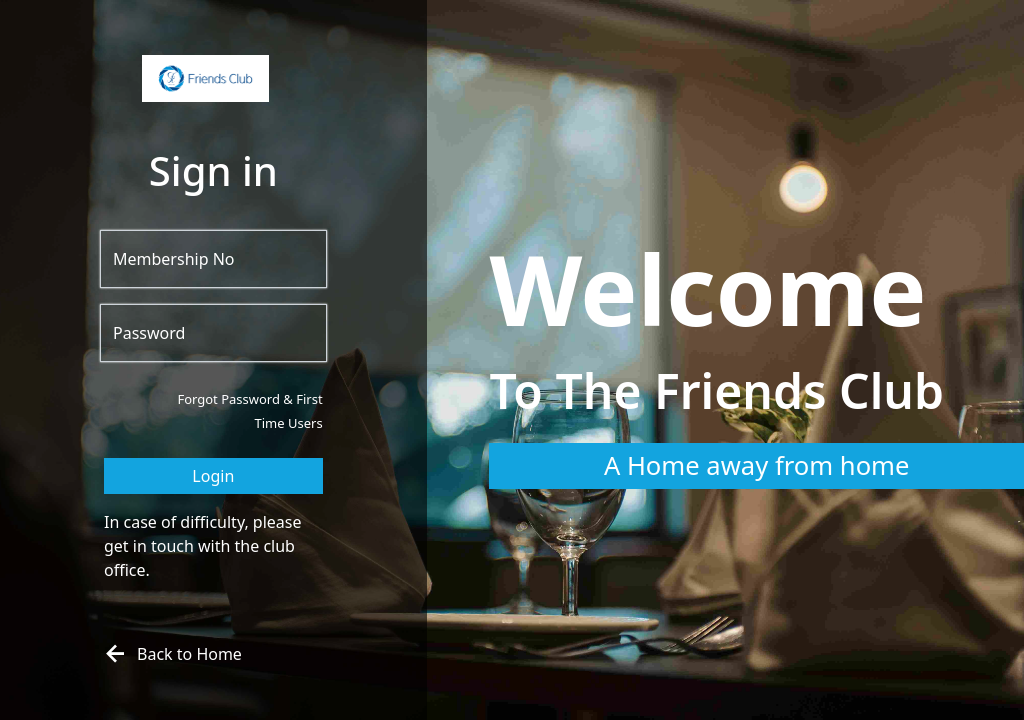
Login (213, 476)
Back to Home (171, 654)
